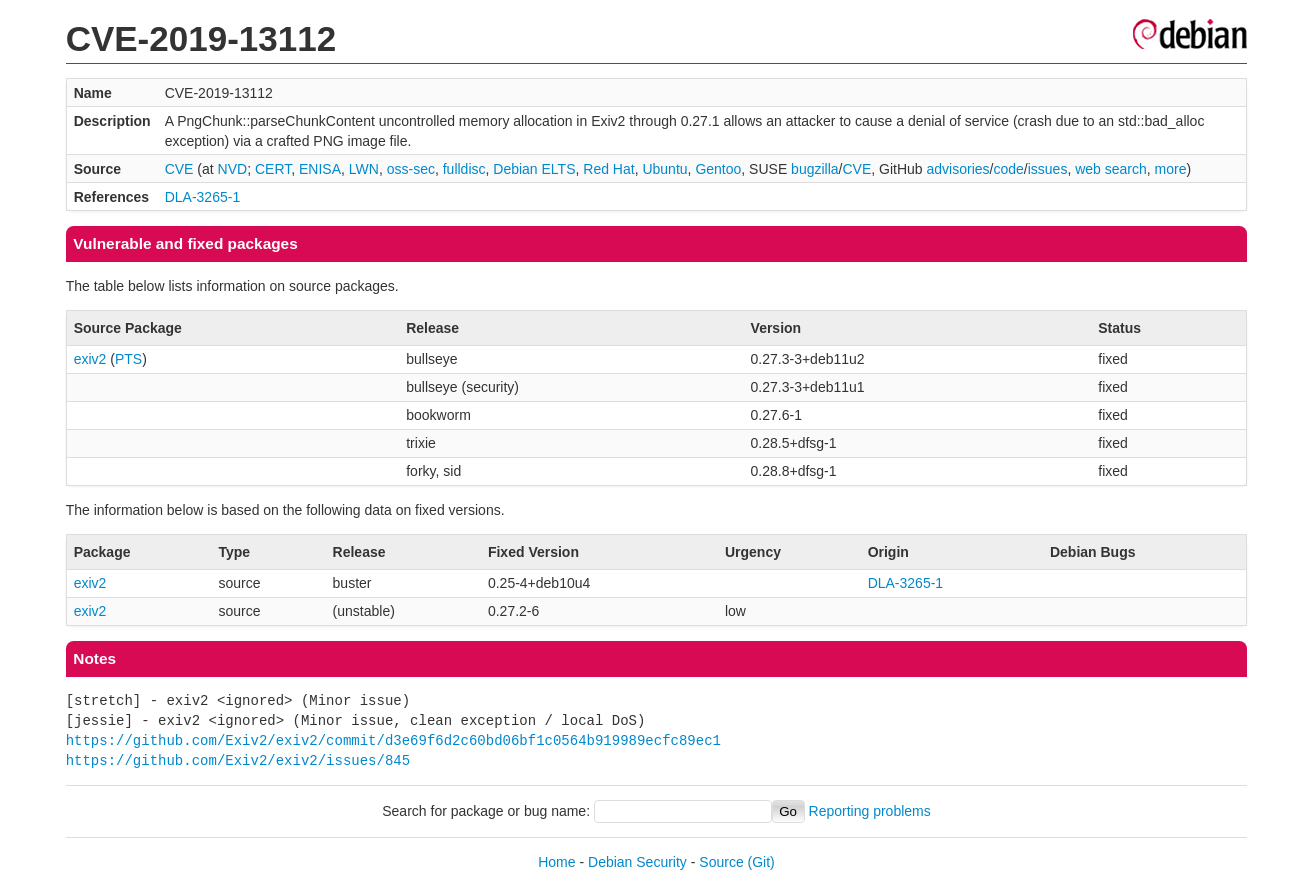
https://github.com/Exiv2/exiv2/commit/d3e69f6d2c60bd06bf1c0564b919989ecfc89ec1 (393, 740)
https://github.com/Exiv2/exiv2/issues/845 (238, 760)
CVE (179, 169)
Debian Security (637, 862)
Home (556, 862)
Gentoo (718, 169)
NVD (233, 169)
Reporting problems (870, 811)
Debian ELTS (534, 169)
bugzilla (814, 169)
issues (1048, 169)
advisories (958, 169)
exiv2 (90, 359)
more (1171, 169)
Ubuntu (664, 169)
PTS (128, 359)
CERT (273, 169)
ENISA (320, 169)
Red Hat (608, 169)
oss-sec (411, 169)
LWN (364, 169)
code (1008, 169)
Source (721, 862)
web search (1111, 169)
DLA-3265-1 (203, 197)
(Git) (761, 862)
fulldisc (464, 169)
